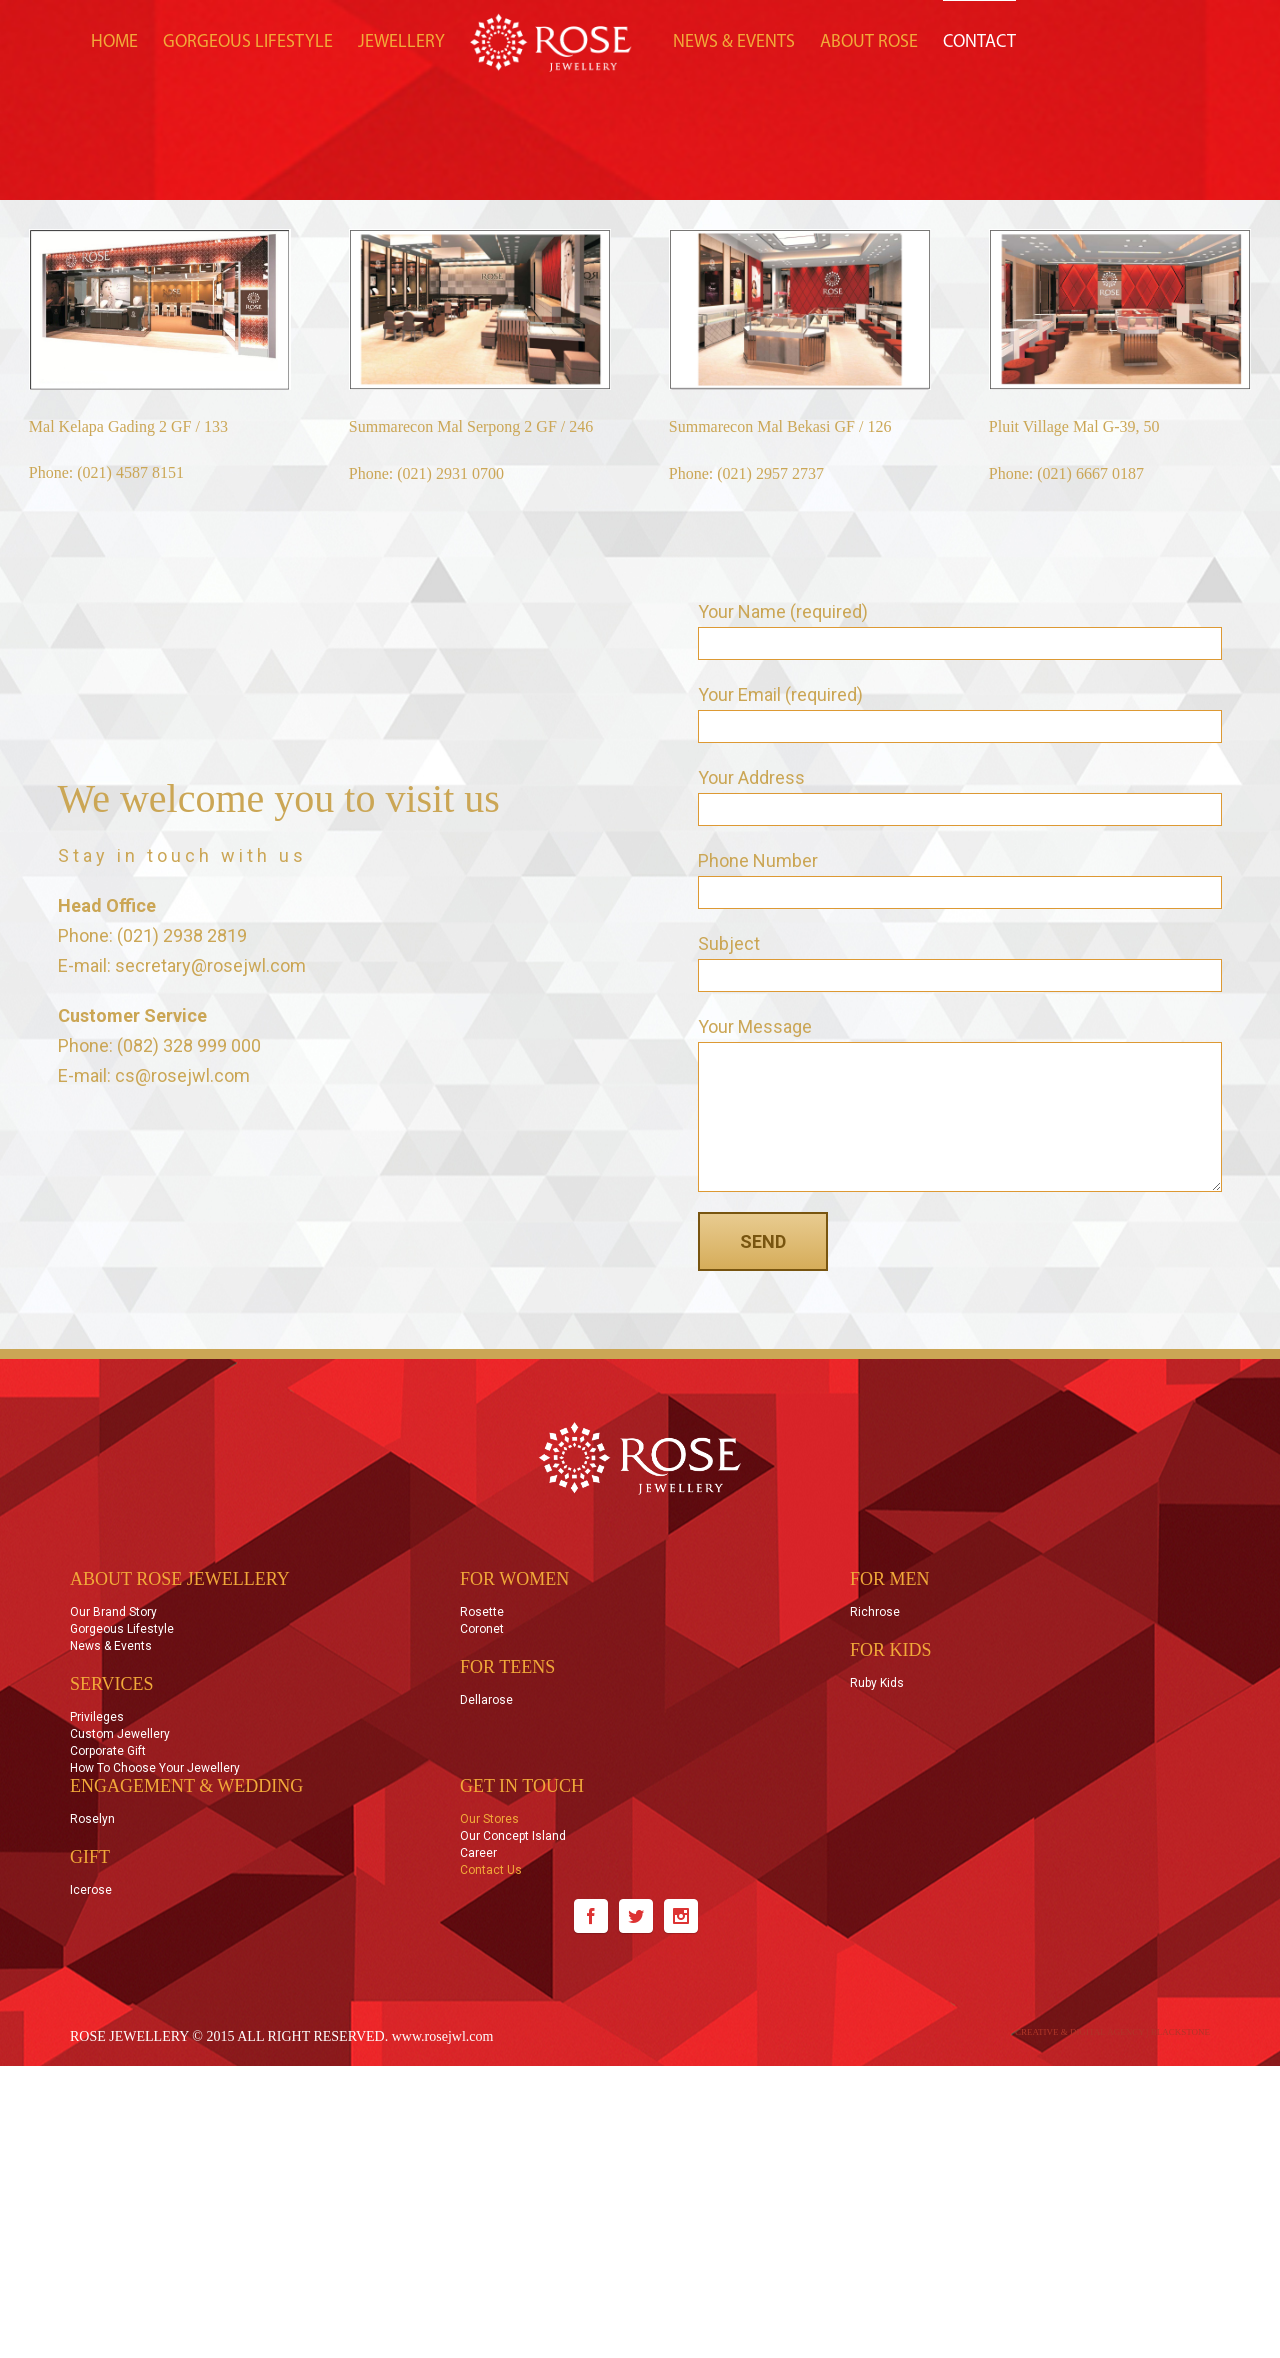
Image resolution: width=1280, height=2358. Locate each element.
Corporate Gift (108, 1751)
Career (478, 1853)
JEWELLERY (401, 42)
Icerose (91, 1890)
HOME (114, 42)
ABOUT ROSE (869, 42)
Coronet (482, 1629)
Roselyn (92, 1819)
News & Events (111, 1646)
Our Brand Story (113, 1612)
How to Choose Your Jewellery (155, 1768)
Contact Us (491, 1870)
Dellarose (486, 1700)
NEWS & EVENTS (734, 42)
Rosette (482, 1612)
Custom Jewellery (120, 1734)
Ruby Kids (877, 1683)
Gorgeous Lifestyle (122, 1629)
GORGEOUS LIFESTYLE (248, 42)
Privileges (97, 1717)
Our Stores (489, 1819)
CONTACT (979, 42)
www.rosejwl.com (443, 2036)
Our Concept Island (513, 1836)
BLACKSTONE (1180, 2032)
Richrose (875, 1612)
